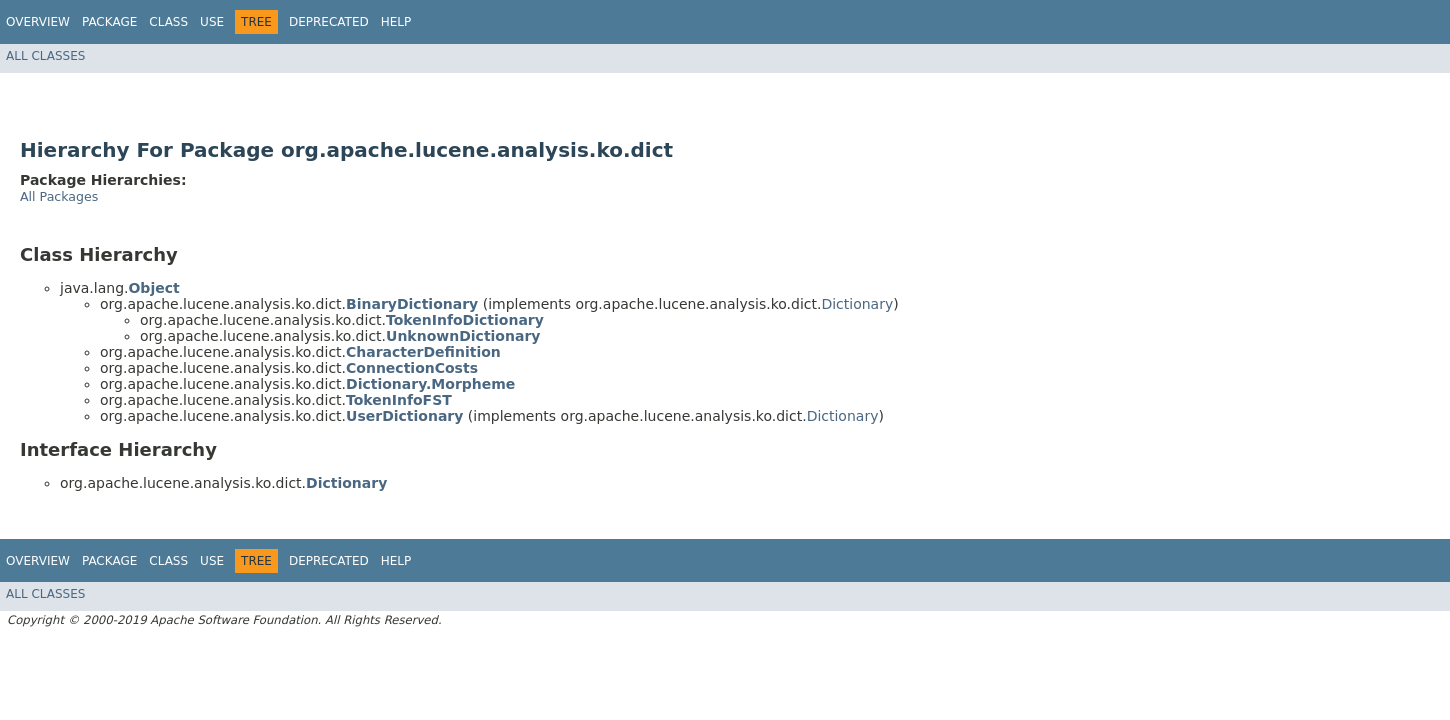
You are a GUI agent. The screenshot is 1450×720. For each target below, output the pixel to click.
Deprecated (329, 22)
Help (396, 22)
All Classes (45, 56)
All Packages (59, 196)
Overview (38, 22)
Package (109, 22)
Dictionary (857, 304)
